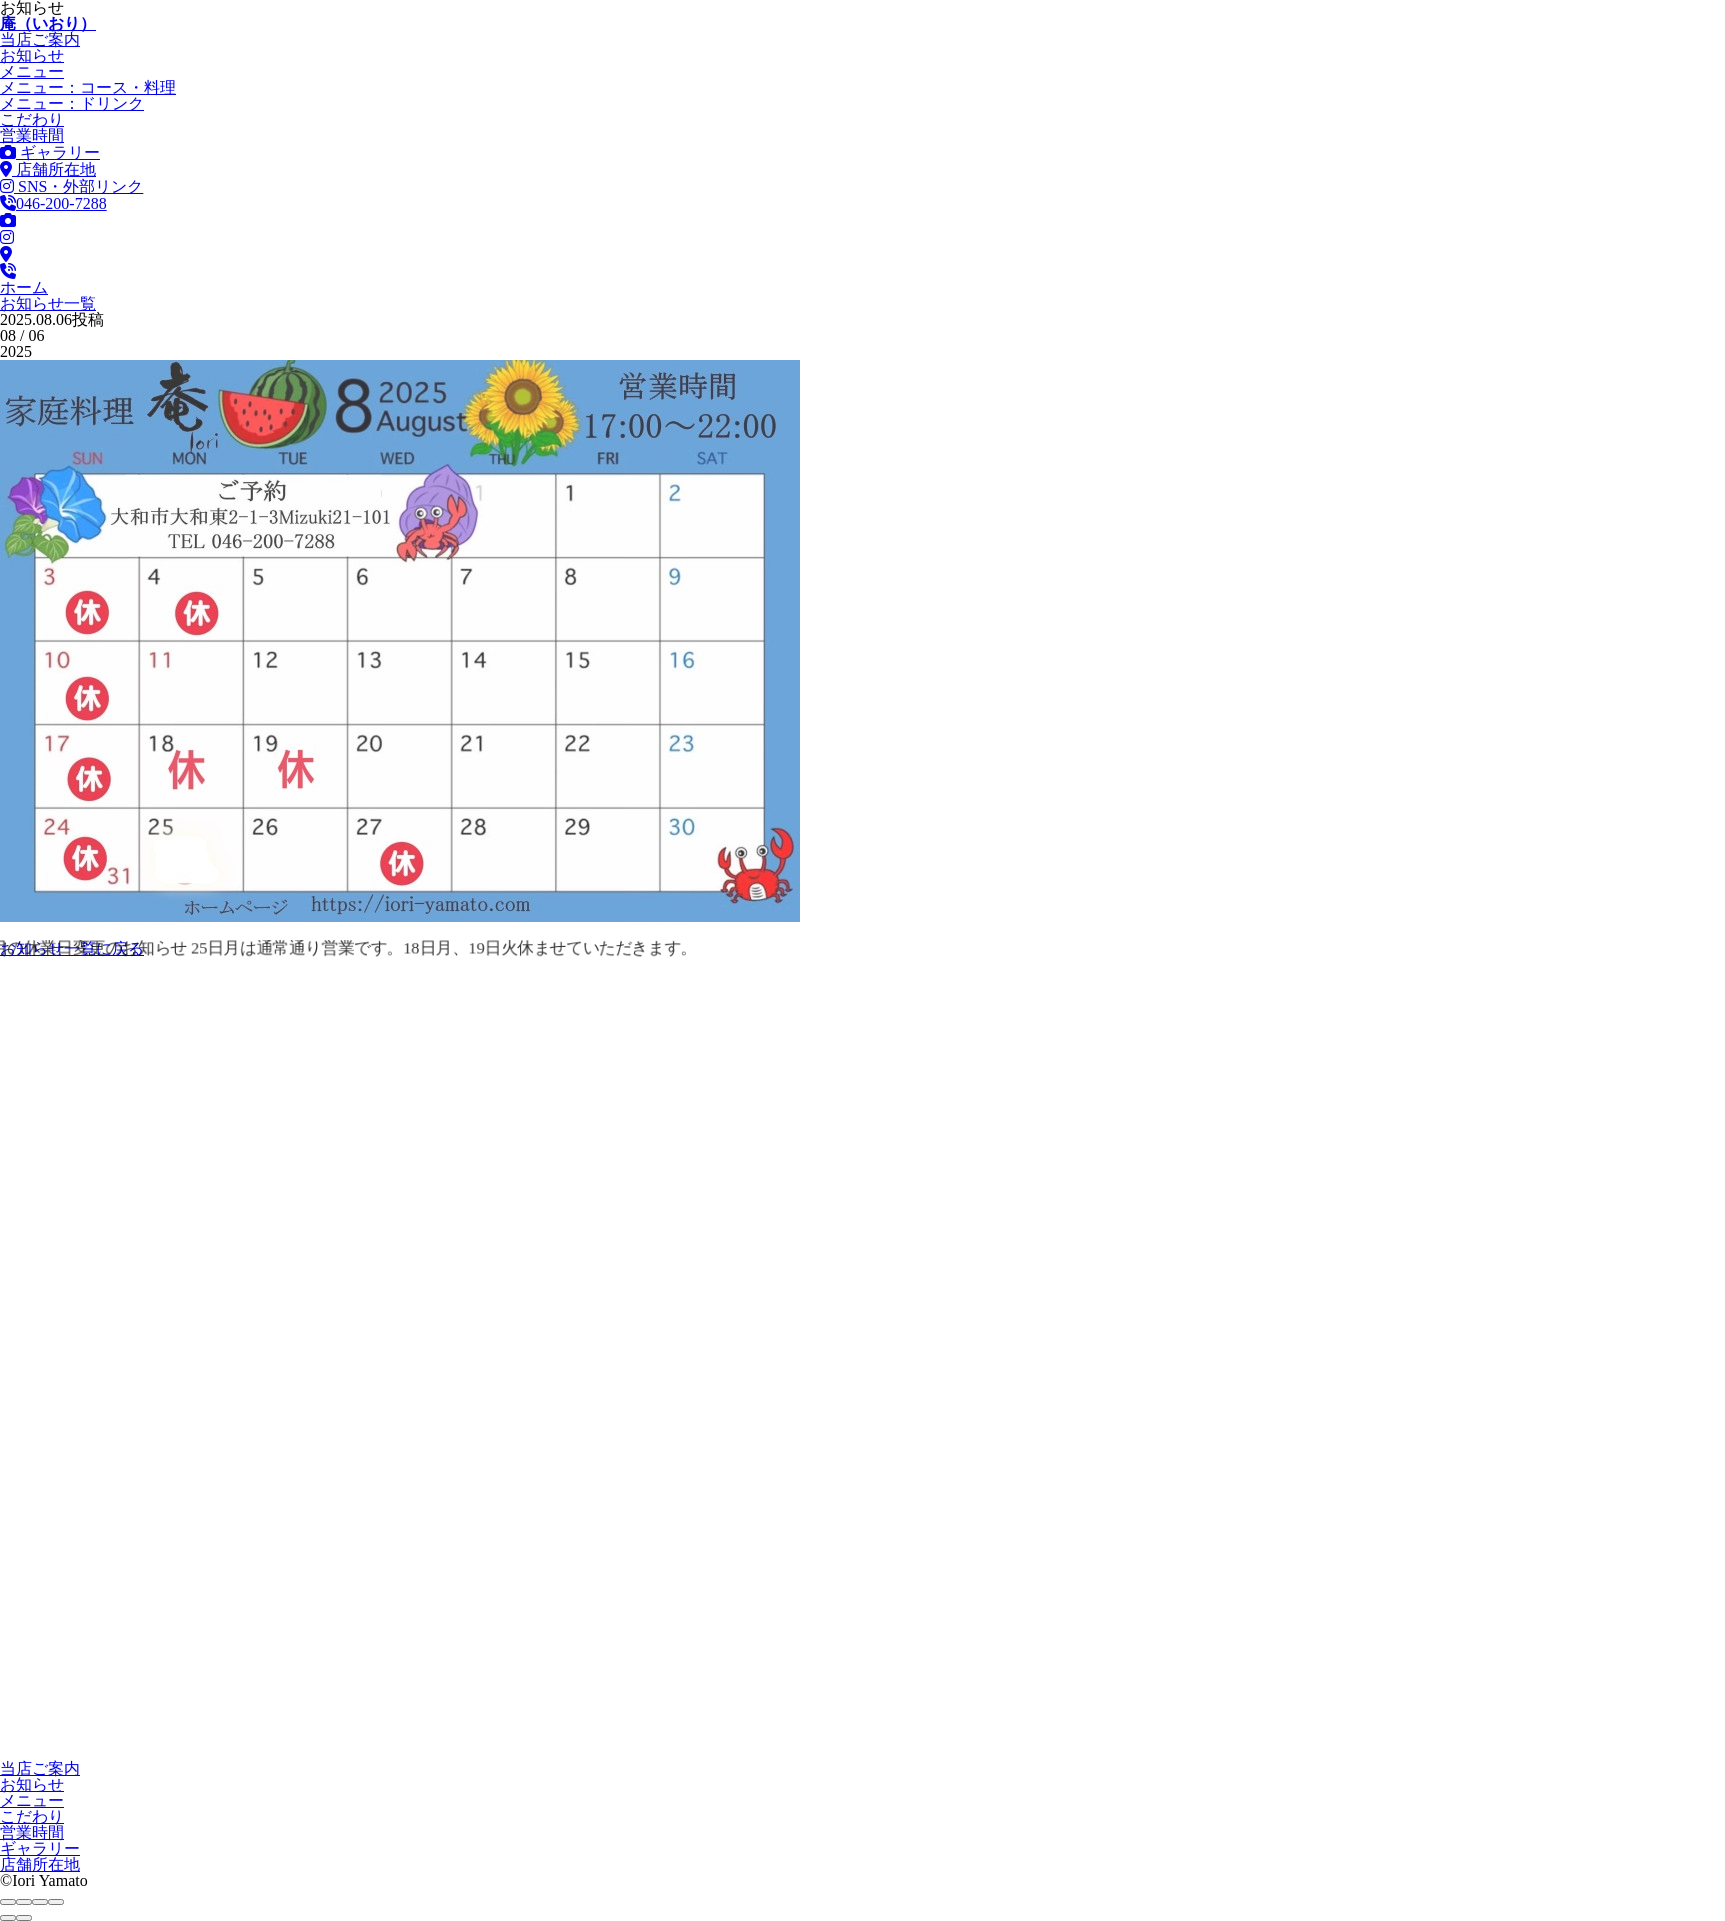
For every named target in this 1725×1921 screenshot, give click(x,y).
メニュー (32, 71)
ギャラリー (50, 152)
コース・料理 (88, 87)
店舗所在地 (48, 169)
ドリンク (72, 103)
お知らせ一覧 (48, 303)
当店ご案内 (40, 39)
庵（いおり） (48, 23)
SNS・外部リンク (71, 186)
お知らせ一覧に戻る (72, 948)
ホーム (24, 287)
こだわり (32, 119)
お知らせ (32, 55)
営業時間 (32, 135)
